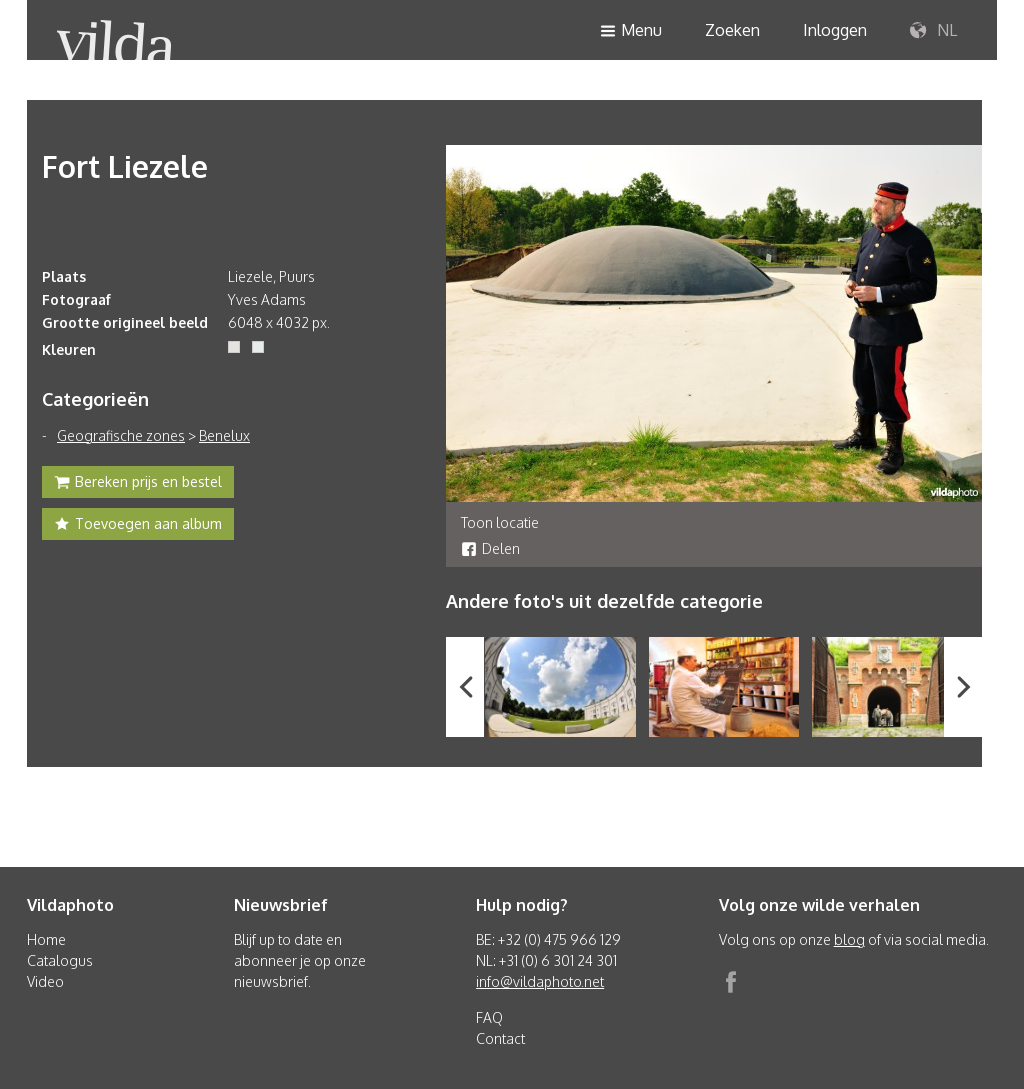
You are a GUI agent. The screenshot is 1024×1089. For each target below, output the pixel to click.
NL (933, 31)
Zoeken (732, 30)
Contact (500, 1038)
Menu (631, 31)
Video (45, 981)
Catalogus (60, 960)
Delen (490, 548)
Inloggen (835, 30)
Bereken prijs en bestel (138, 484)
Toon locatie (500, 522)
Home (46, 939)
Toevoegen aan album (138, 526)
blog (849, 939)
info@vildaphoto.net (540, 981)
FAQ (489, 1017)
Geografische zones (121, 435)
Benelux (224, 435)
